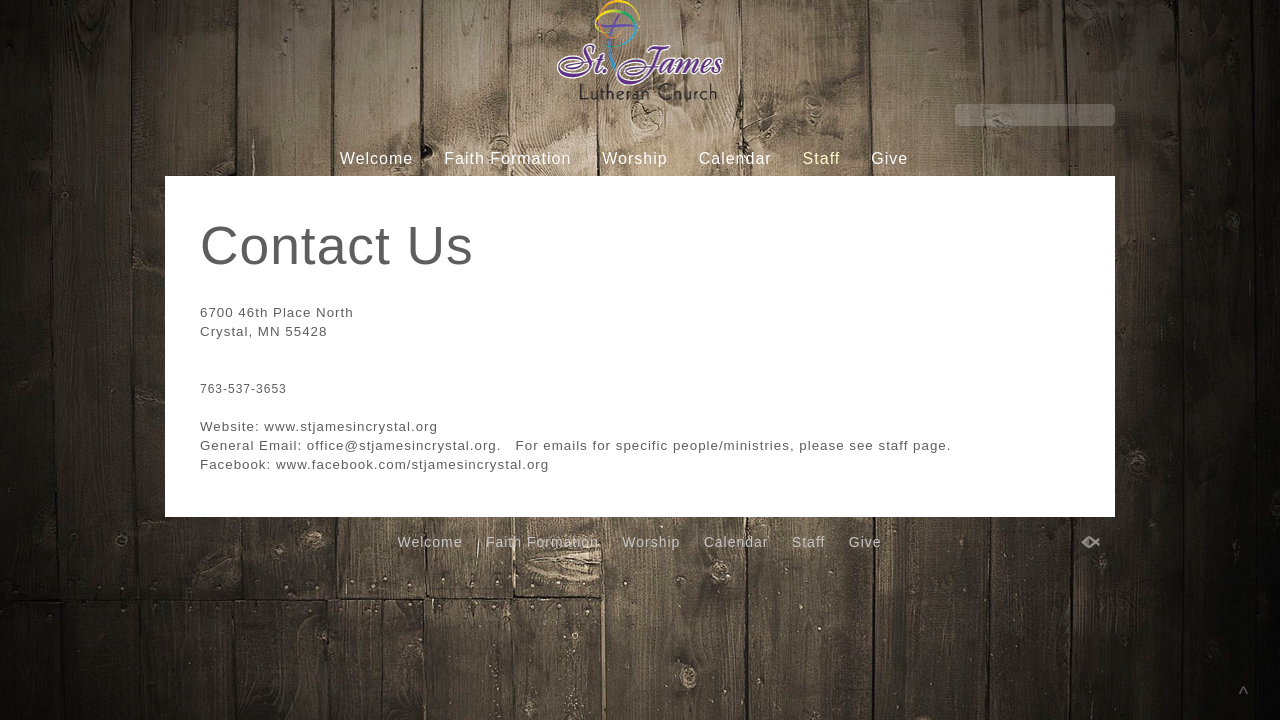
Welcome (376, 158)
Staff (822, 158)
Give (889, 158)
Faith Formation (507, 158)
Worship (634, 158)
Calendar (735, 158)
